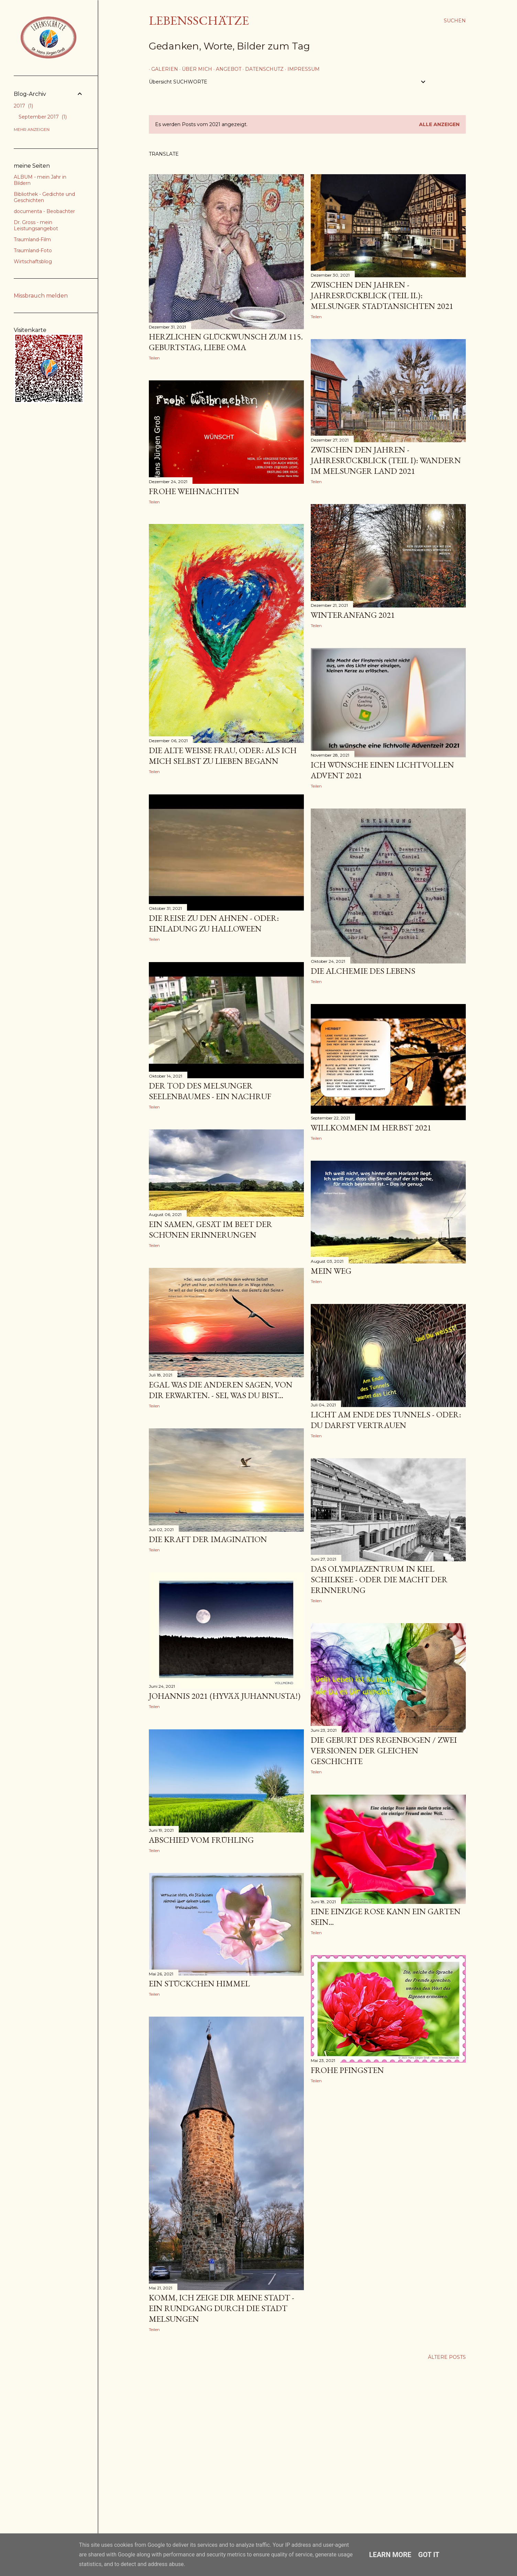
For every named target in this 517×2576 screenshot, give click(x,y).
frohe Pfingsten (347, 2070)
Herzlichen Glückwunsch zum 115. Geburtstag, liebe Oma (226, 342)
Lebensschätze (199, 20)
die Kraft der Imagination (208, 1539)
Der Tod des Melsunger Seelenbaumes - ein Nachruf (210, 1091)
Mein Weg (331, 1270)
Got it (429, 2555)
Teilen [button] (154, 357)
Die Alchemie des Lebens (363, 971)
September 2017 (43, 117)
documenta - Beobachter (44, 211)
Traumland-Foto (33, 250)
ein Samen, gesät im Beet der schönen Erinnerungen (210, 1229)
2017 (23, 106)
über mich (194, 69)
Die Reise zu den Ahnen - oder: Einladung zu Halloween (214, 923)
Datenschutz (262, 69)
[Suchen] (455, 20)
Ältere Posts (447, 2357)
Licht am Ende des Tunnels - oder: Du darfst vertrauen (386, 1419)
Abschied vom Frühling (201, 1840)
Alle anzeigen (439, 124)
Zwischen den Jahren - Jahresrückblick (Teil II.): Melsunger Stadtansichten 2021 (382, 295)
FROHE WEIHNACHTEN (194, 491)
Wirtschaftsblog (33, 261)
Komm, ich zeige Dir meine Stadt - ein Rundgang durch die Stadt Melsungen (221, 2308)
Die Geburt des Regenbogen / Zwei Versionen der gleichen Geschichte (384, 1750)
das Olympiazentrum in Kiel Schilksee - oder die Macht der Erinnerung (379, 1579)
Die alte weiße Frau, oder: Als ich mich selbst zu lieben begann (223, 755)
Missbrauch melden (41, 295)
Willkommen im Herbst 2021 (371, 1127)
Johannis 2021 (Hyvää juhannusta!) (224, 1696)
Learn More (390, 2555)
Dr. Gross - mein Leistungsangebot (36, 225)
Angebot (226, 69)
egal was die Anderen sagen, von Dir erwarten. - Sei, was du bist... (221, 1390)
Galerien (162, 69)
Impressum (301, 69)
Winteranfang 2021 (353, 615)
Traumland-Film (32, 239)
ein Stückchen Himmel (199, 1983)
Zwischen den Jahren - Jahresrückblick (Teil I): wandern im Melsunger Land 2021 (386, 460)
